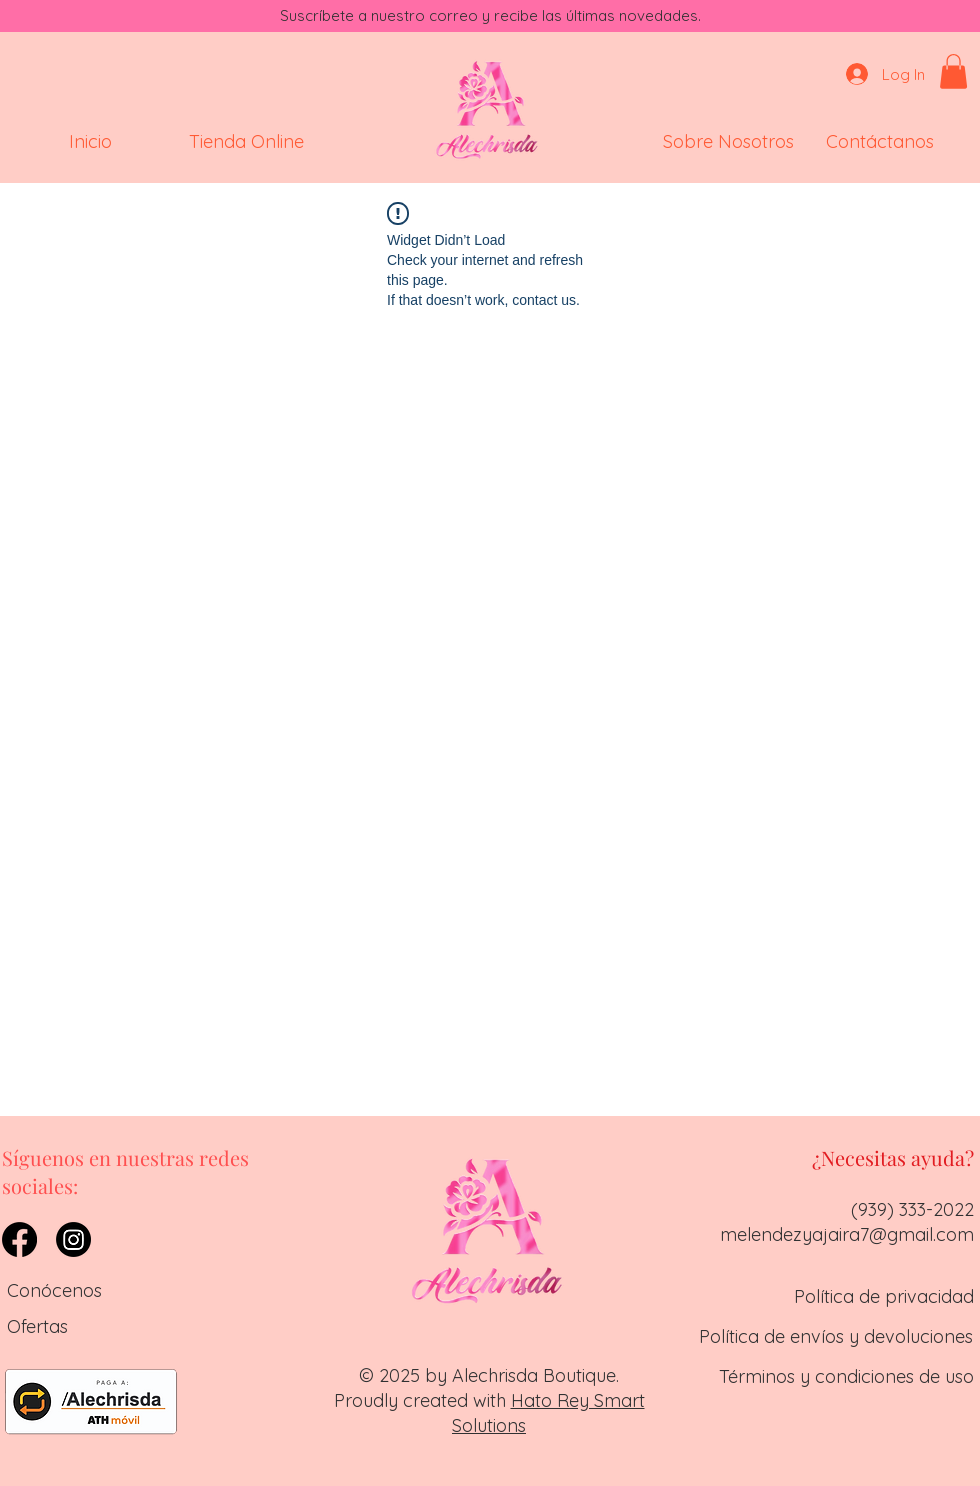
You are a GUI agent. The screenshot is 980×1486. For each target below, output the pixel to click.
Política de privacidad (884, 1296)
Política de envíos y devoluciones (836, 1336)
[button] (953, 71)
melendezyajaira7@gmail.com (847, 1234)
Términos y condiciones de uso (846, 1376)
